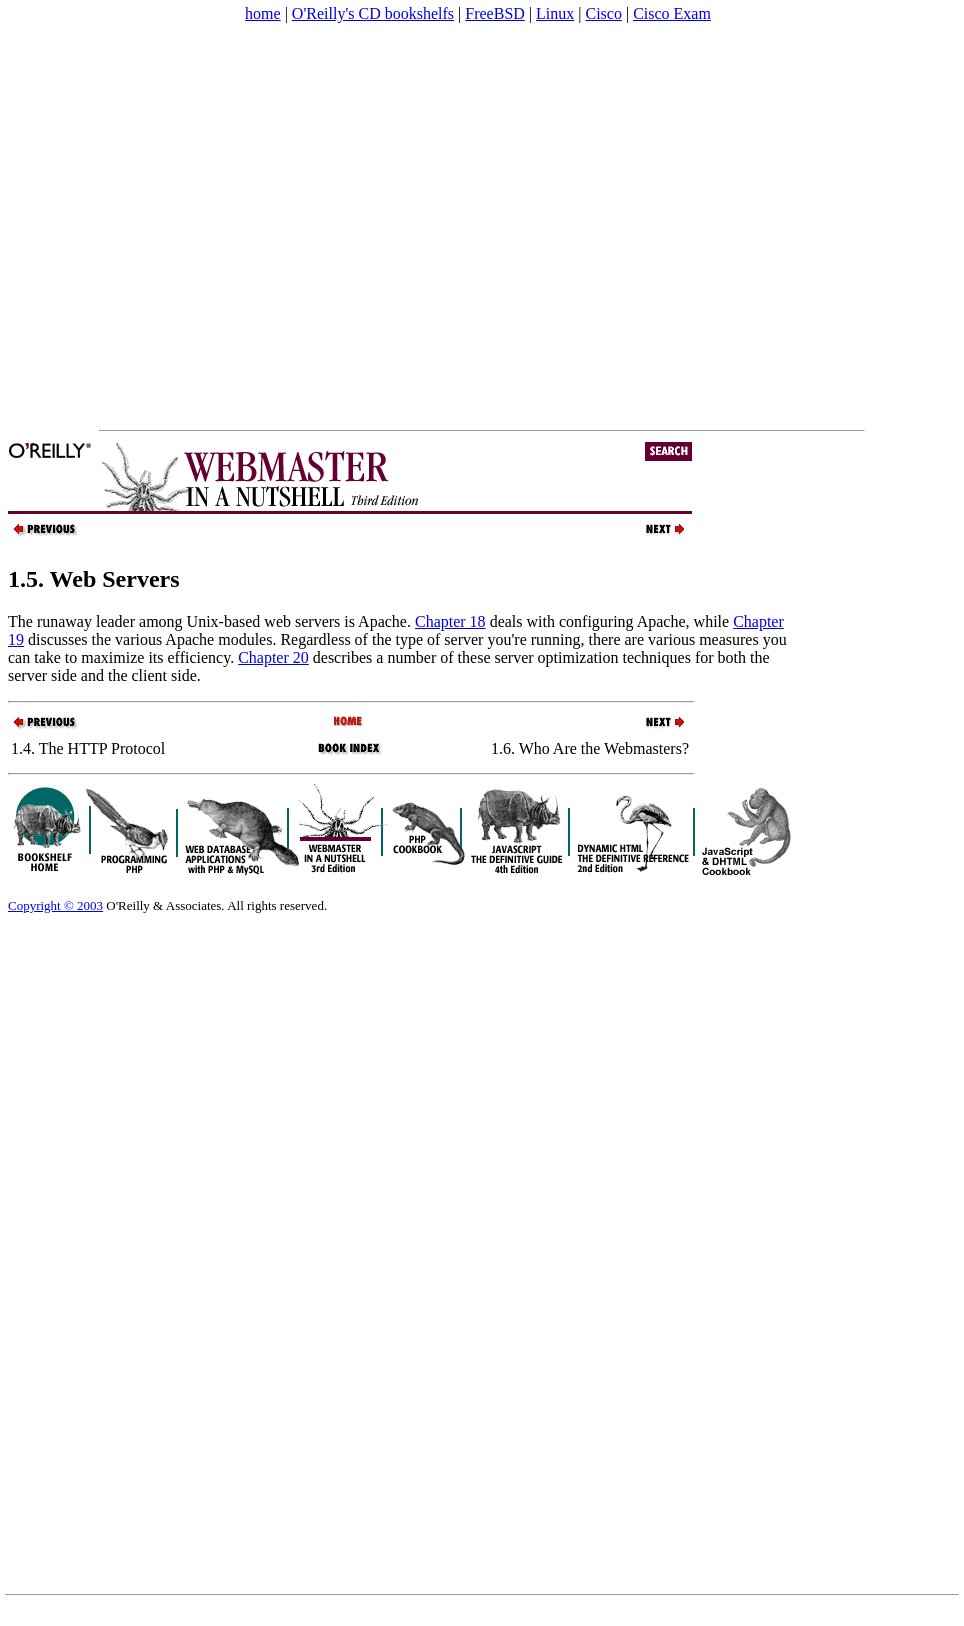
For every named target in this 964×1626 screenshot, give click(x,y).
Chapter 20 (273, 657)
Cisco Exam (672, 13)
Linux (555, 13)
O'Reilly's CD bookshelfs (373, 13)
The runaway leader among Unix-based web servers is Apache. (211, 621)
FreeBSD (495, 13)
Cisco (603, 13)
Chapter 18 (450, 621)
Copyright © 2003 (55, 905)
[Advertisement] (187, 226)
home (263, 13)
